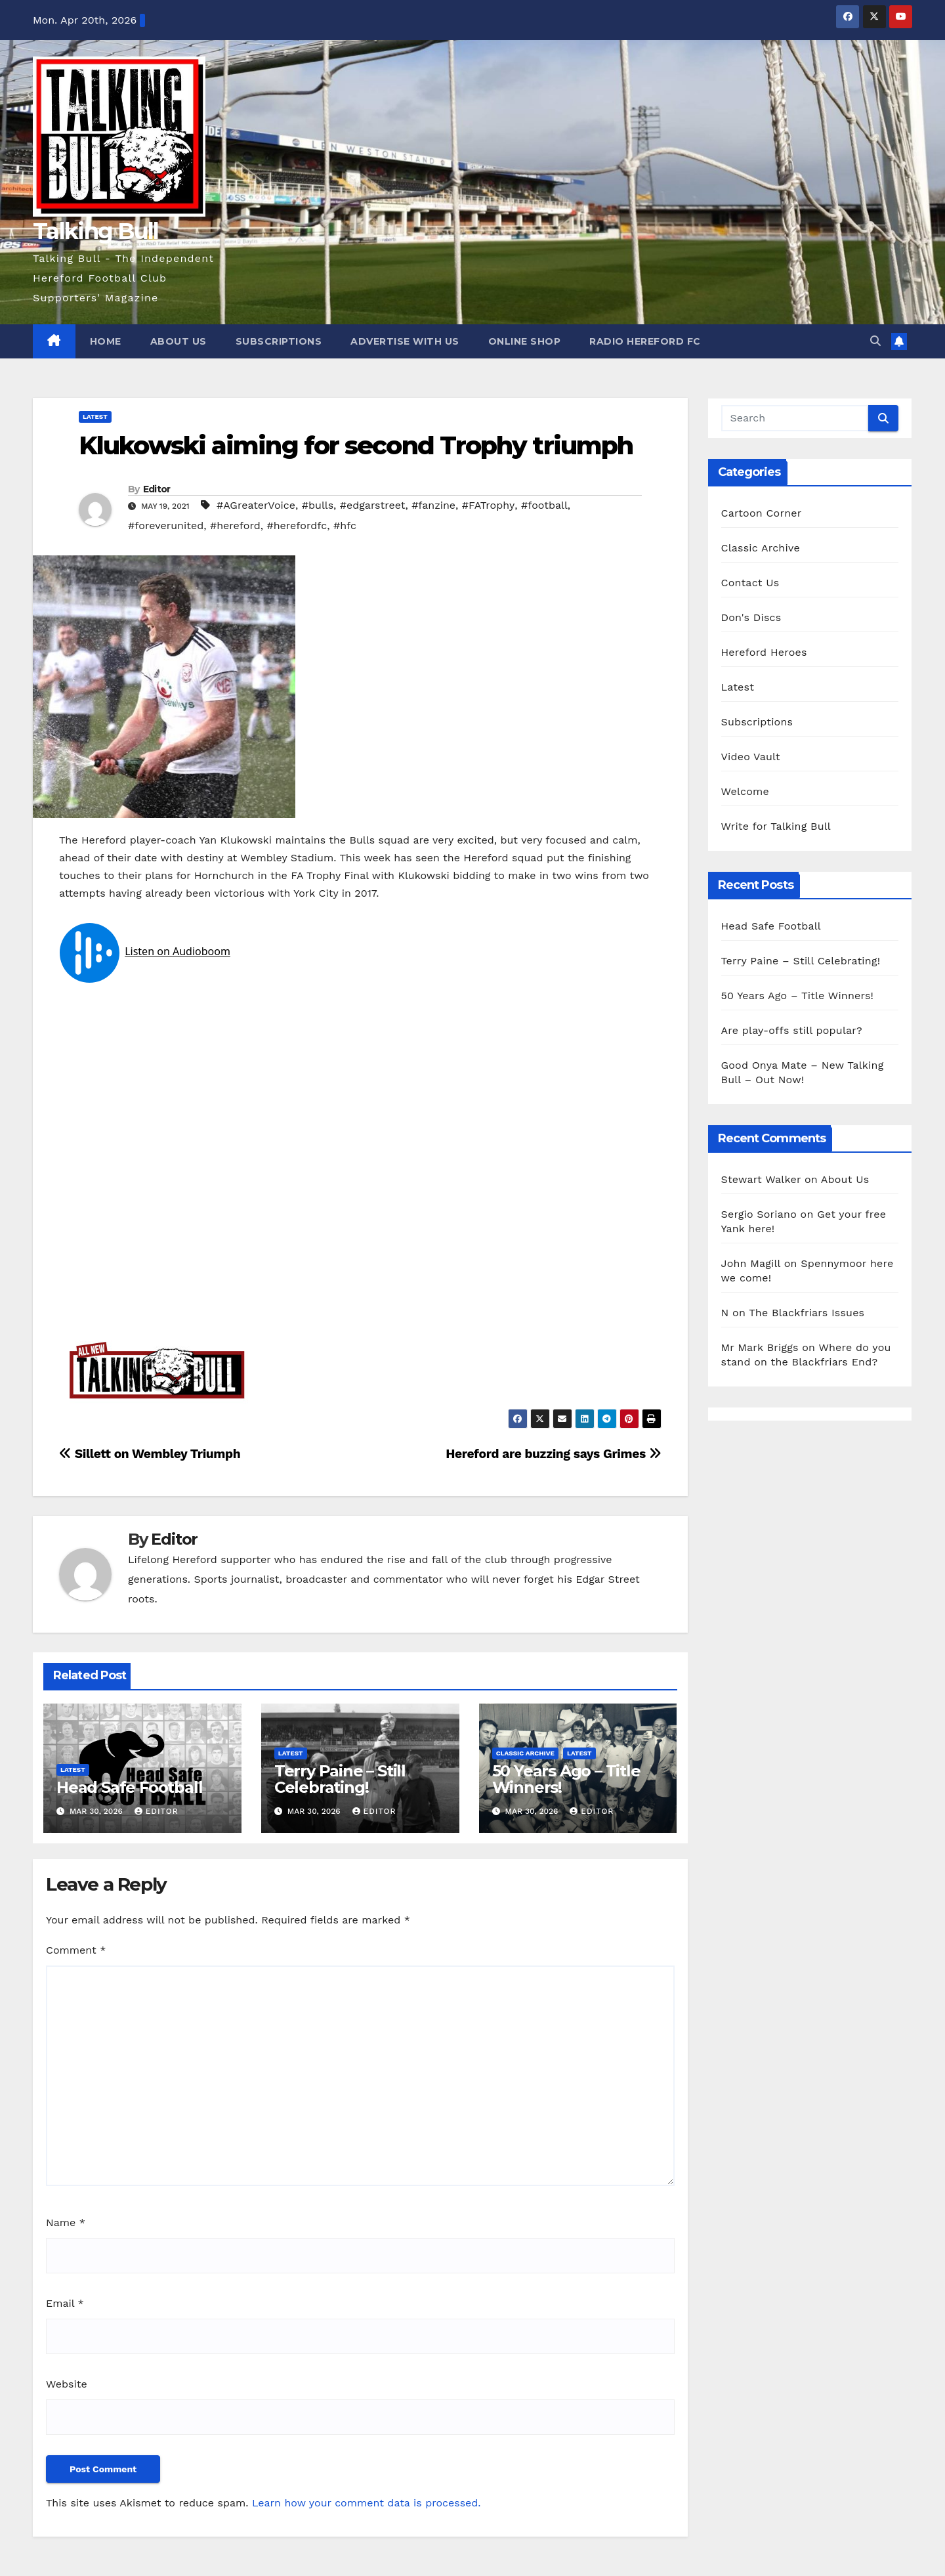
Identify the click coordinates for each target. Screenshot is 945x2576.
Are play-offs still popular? (791, 1030)
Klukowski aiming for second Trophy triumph (356, 445)
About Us (178, 341)
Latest (95, 416)
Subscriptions (279, 341)
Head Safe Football (129, 1787)
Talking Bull (96, 231)
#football (544, 505)
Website (66, 2384)
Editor (157, 489)
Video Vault (750, 756)
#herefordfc (296, 525)
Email (65, 2303)
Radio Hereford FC (645, 341)
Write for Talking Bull (776, 826)
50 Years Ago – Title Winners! (566, 1779)
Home (105, 341)
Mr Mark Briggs (760, 1347)
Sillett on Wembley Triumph (149, 1453)
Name (65, 2222)
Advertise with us (404, 341)
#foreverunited (165, 525)
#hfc (344, 525)
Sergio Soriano (759, 1214)
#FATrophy (488, 505)
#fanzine (433, 505)
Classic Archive (525, 1753)
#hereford (235, 525)
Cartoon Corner (761, 513)
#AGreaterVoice (256, 505)
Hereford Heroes (764, 652)
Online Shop (524, 341)
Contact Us (750, 582)
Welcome (745, 791)
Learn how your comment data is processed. (366, 2503)
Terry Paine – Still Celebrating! (340, 1779)
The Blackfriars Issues (806, 1312)
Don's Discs (751, 617)
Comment (76, 1950)
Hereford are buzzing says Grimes (553, 1453)
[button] (875, 341)
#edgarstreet (373, 505)
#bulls (317, 505)
